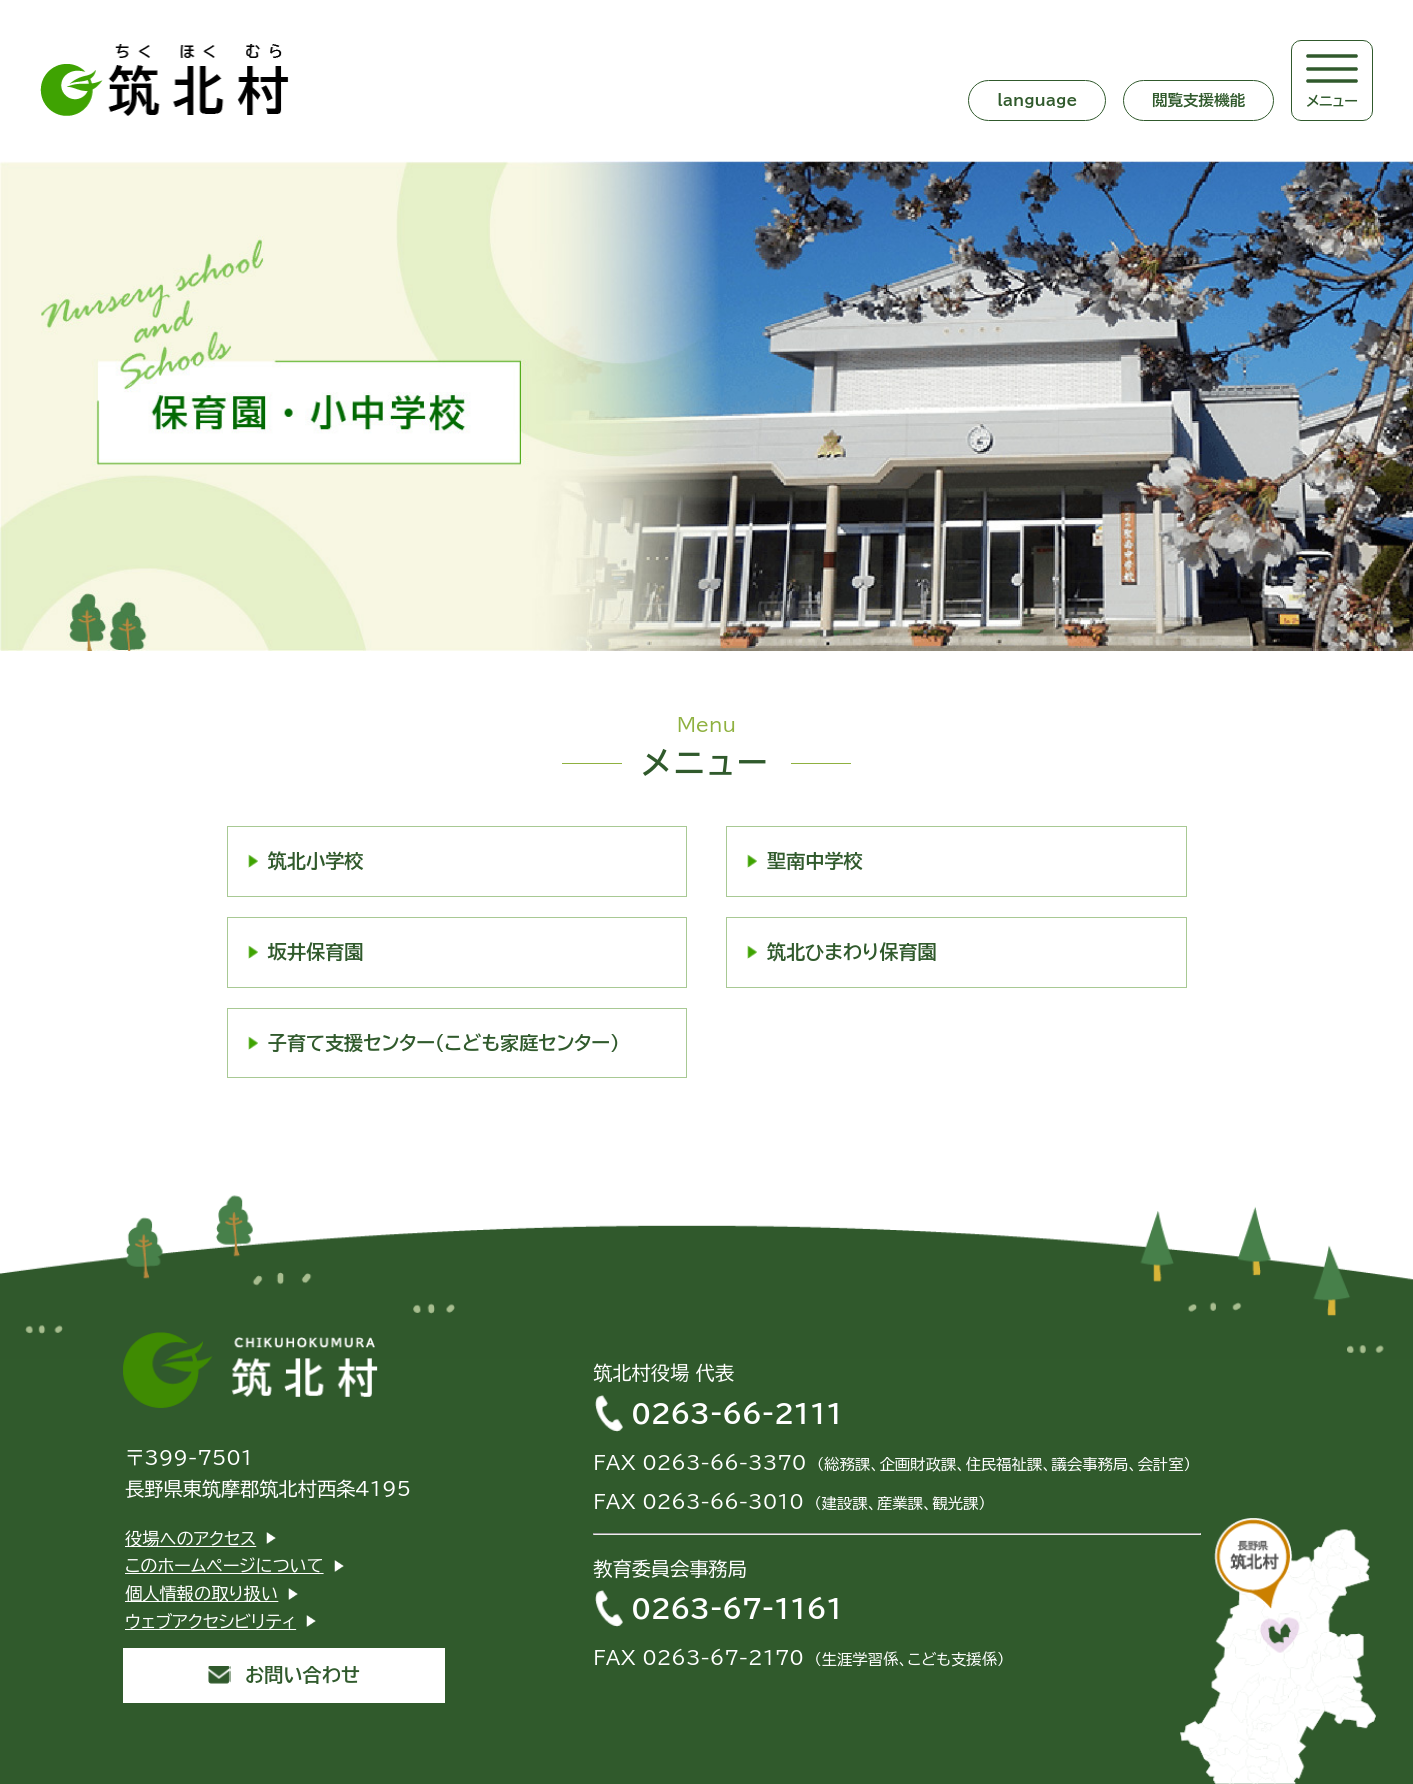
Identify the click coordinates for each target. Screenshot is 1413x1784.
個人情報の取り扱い (201, 1593)
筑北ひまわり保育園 (852, 951)
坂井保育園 (316, 951)
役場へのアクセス (190, 1538)
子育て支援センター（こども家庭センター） (444, 1042)
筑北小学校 (316, 860)
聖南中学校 (815, 860)
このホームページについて (224, 1565)
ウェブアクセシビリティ (210, 1621)
